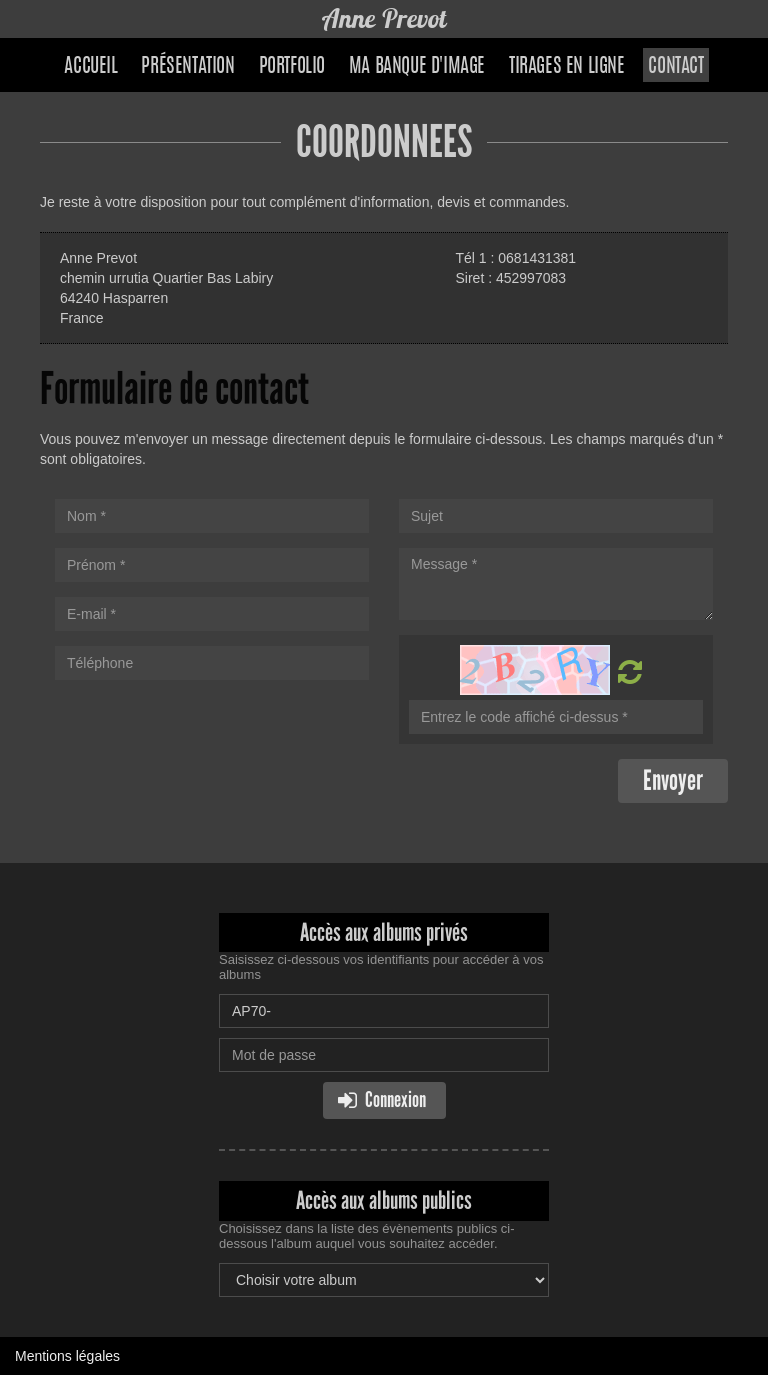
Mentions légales (67, 1356)
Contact (675, 67)
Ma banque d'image (417, 67)
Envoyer (673, 780)
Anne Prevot (384, 18)
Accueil (90, 67)
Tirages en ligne (567, 67)
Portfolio (292, 67)
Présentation (187, 67)
